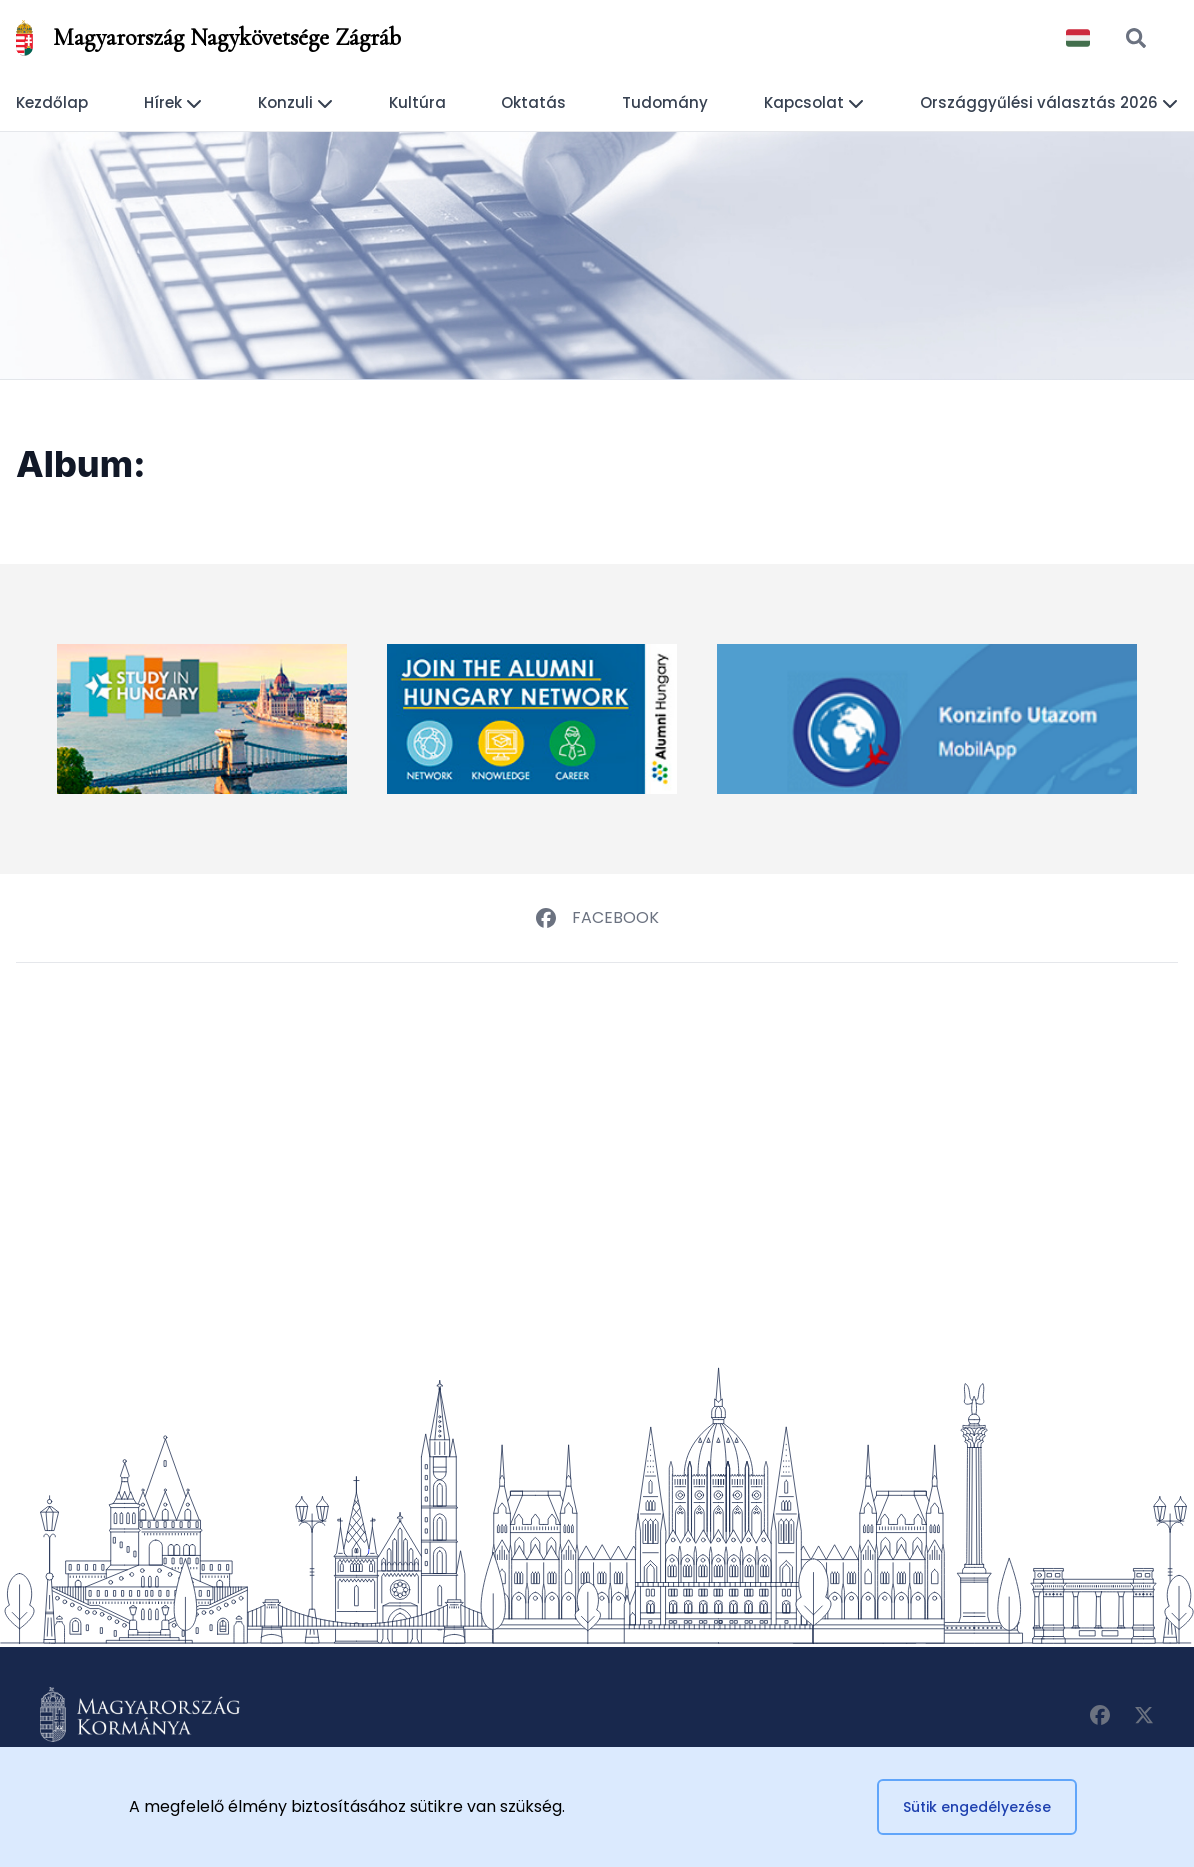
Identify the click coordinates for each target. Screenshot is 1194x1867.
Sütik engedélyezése (977, 1807)
